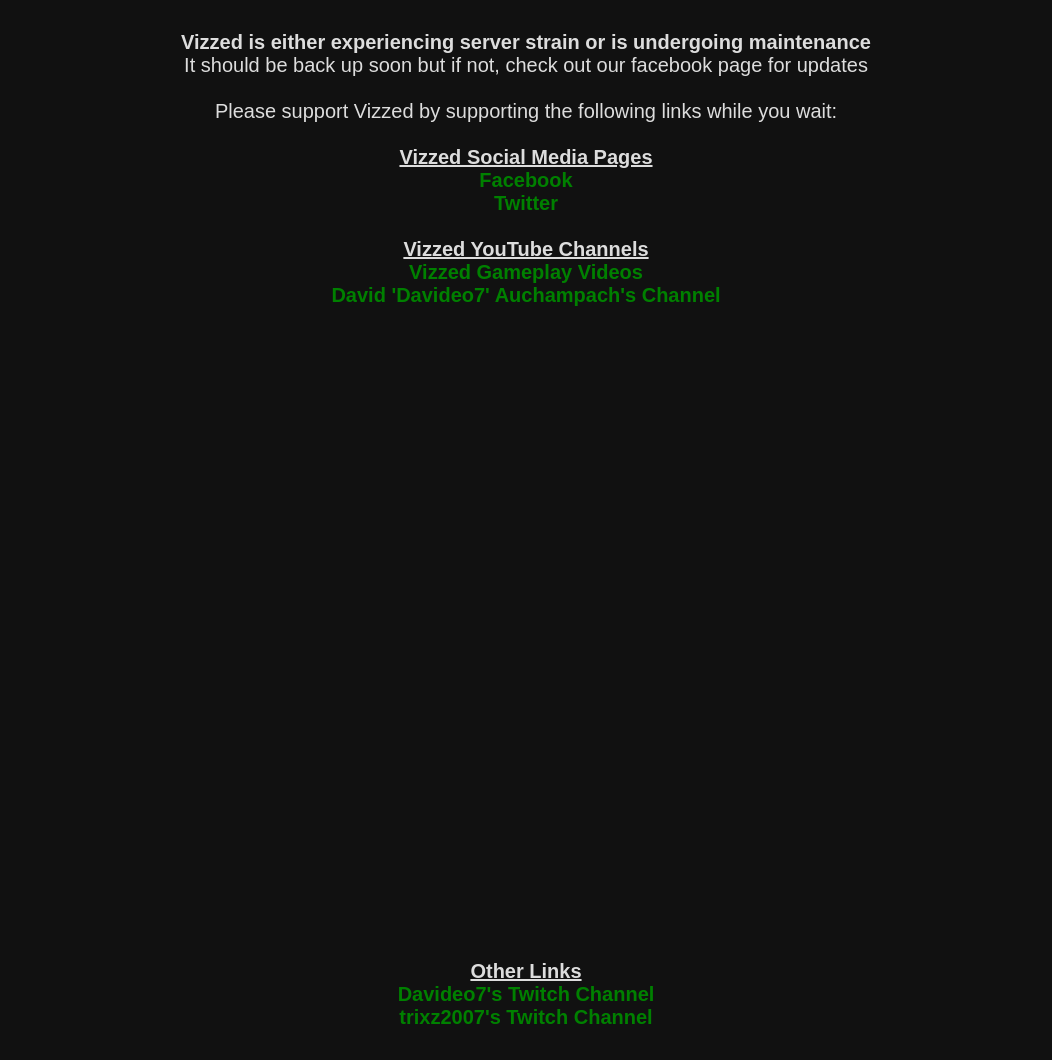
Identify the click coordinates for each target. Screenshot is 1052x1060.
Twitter (526, 203)
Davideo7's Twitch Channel (526, 994)
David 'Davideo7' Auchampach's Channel (525, 295)
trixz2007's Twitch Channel (525, 1017)
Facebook (525, 180)
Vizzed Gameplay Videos (526, 272)
